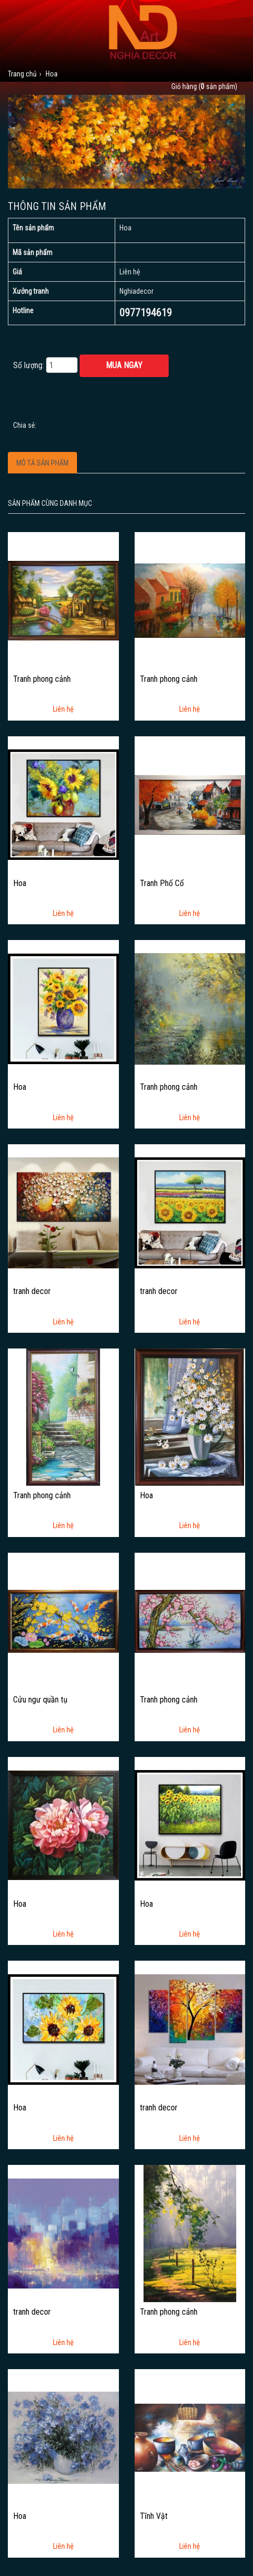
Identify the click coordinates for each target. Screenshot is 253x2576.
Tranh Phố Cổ (162, 883)
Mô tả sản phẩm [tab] (42, 463)
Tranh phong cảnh (42, 679)
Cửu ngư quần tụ (40, 1700)
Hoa (19, 883)
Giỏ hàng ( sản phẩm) (204, 86)
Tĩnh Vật (154, 2516)
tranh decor (32, 1291)
